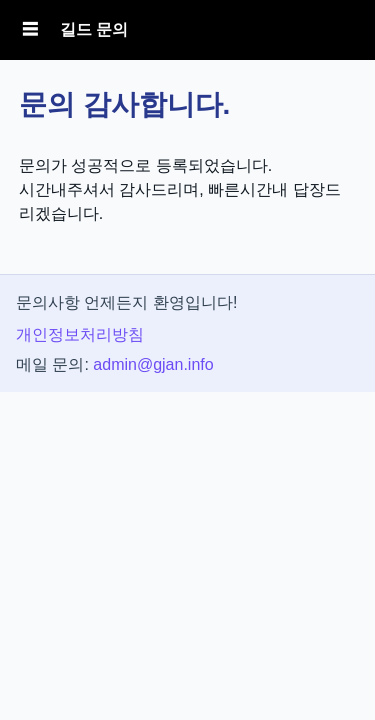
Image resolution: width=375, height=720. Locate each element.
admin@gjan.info (153, 364)
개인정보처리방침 (80, 334)
